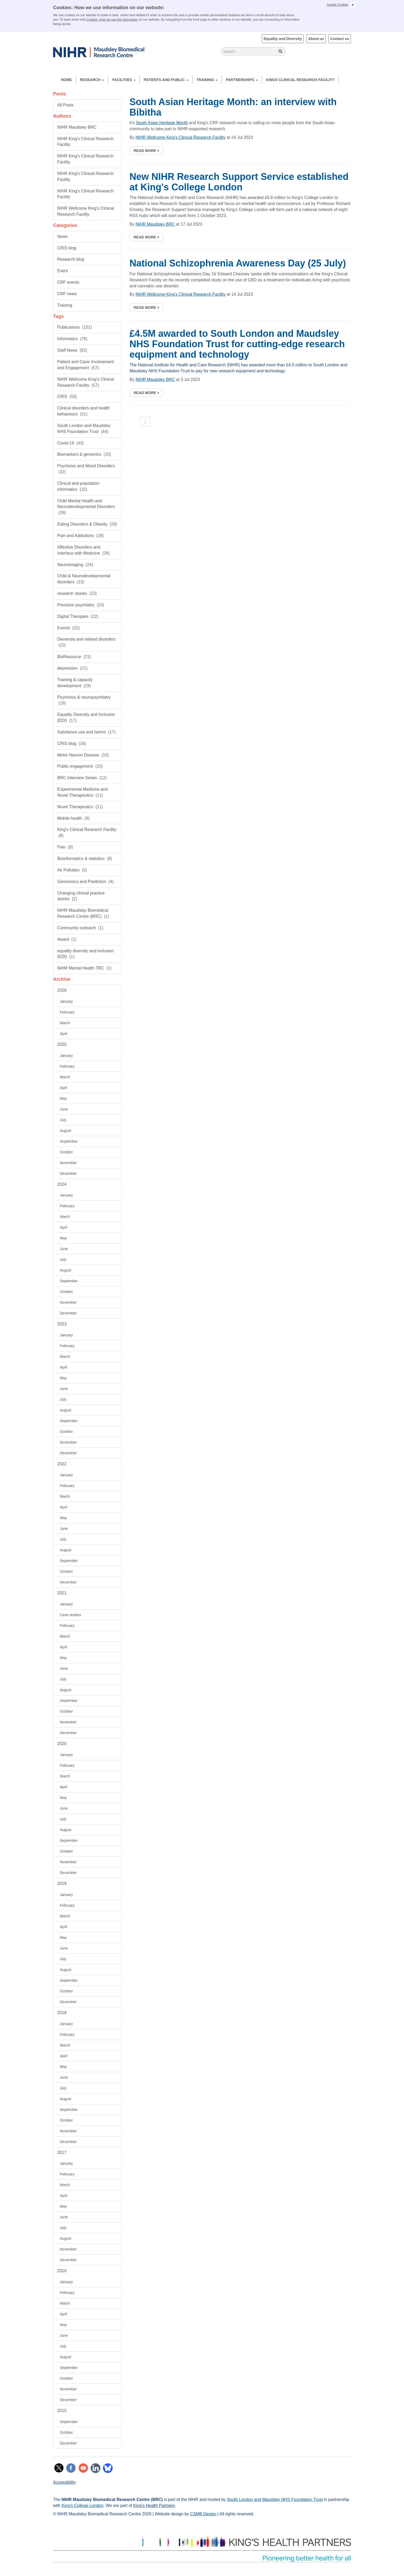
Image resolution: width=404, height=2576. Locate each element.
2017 (62, 2152)
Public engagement (80, 766)
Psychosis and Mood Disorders (86, 469)
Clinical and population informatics (78, 486)
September (69, 1141)
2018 (62, 2012)
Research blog (70, 259)
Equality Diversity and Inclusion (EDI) (86, 717)
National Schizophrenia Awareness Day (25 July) (238, 263)
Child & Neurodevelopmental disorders (84, 579)
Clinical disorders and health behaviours (83, 411)
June (64, 1109)
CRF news (67, 294)
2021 (62, 1593)
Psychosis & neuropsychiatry (84, 700)
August (65, 1131)
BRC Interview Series (82, 778)
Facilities (123, 80)
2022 (62, 1464)
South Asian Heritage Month (162, 123)
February (67, 1012)
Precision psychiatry (80, 605)
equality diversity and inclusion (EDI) (85, 954)
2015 (62, 2410)
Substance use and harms (86, 732)
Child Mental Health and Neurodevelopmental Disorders (86, 507)
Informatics (72, 339)
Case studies (70, 1615)
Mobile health (73, 818)
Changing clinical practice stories (81, 896)
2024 (62, 1184)
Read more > (146, 151)
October (66, 1152)
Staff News (72, 350)
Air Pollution (72, 870)
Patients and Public (166, 80)
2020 (62, 1743)
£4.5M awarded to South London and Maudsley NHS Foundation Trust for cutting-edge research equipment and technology (237, 344)
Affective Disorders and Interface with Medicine (83, 550)
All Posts (65, 105)
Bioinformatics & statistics (84, 858)
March (65, 1023)
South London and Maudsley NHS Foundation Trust (84, 428)
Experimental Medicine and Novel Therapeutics (82, 792)
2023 (62, 1324)
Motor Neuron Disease (83, 755)
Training (207, 80)
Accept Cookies (337, 5)
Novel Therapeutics (80, 807)
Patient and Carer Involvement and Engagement (85, 365)
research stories (77, 593)
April (63, 1033)
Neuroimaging (75, 564)
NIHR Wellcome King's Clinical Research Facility (85, 211)
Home (66, 80)
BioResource (74, 656)
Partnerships (242, 80)
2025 (62, 1044)
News (62, 236)
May (63, 1098)
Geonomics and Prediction (85, 881)
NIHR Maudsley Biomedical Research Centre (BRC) (83, 913)
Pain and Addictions (80, 535)
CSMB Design (203, 2514)
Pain (65, 847)
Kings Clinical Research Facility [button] (300, 80)
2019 (62, 1883)
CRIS (67, 396)
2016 (62, 2271)
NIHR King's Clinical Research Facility (85, 141)
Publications (74, 327)
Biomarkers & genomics (84, 454)
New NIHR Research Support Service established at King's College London (239, 181)
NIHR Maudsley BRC (76, 127)
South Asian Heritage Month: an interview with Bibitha (233, 107)
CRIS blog (66, 248)
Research (92, 80)
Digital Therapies (77, 616)
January (66, 1001)
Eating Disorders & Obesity (87, 524)
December (68, 1173)
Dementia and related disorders (86, 642)
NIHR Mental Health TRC (84, 968)
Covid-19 (70, 443)
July (63, 1120)
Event (62, 271)
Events (68, 628)
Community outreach (80, 928)
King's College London (82, 2505)
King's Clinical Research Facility (86, 832)
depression (72, 668)
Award (67, 939)
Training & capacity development (75, 682)
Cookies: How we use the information (112, 19)
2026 (62, 990)
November (68, 1163)
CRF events (68, 282)
